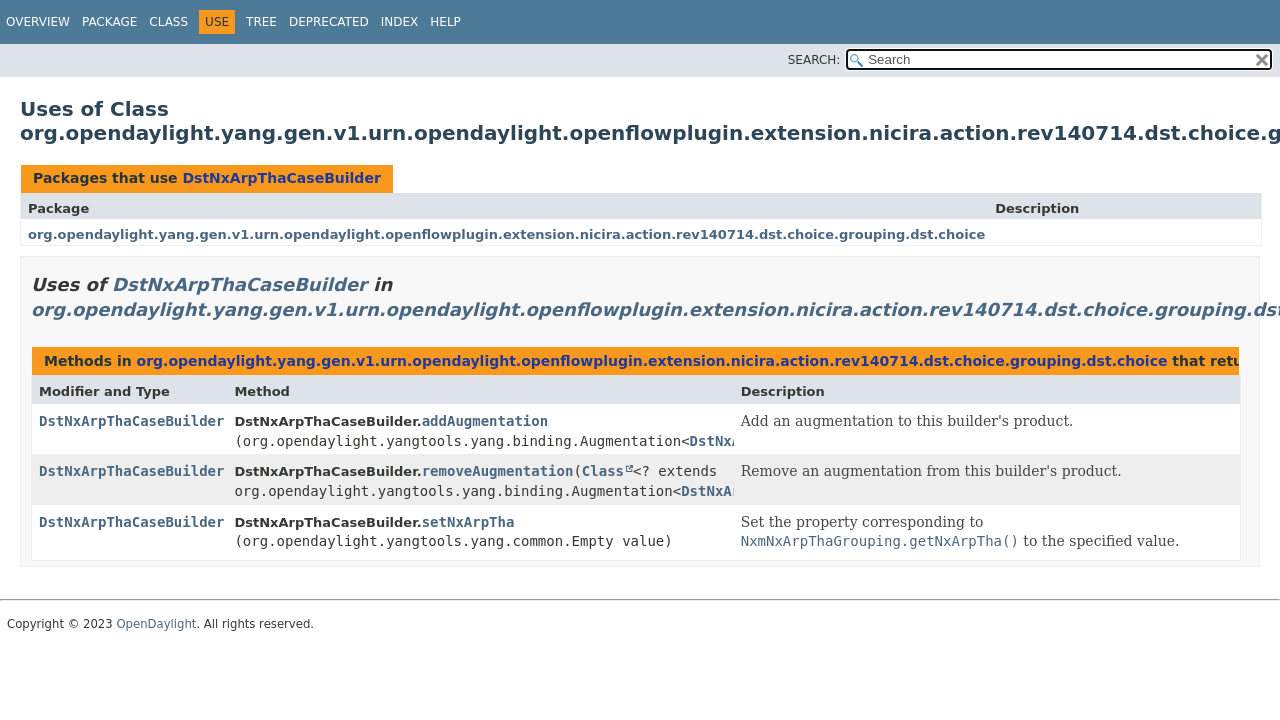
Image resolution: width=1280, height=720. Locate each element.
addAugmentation (485, 421)
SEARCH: (814, 60)
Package (109, 22)
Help (445, 22)
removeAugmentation (498, 471)
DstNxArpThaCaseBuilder (281, 178)
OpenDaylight (156, 624)
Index (400, 22)
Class (168, 22)
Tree (261, 22)
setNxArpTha (468, 522)
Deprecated (329, 22)
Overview (38, 22)
